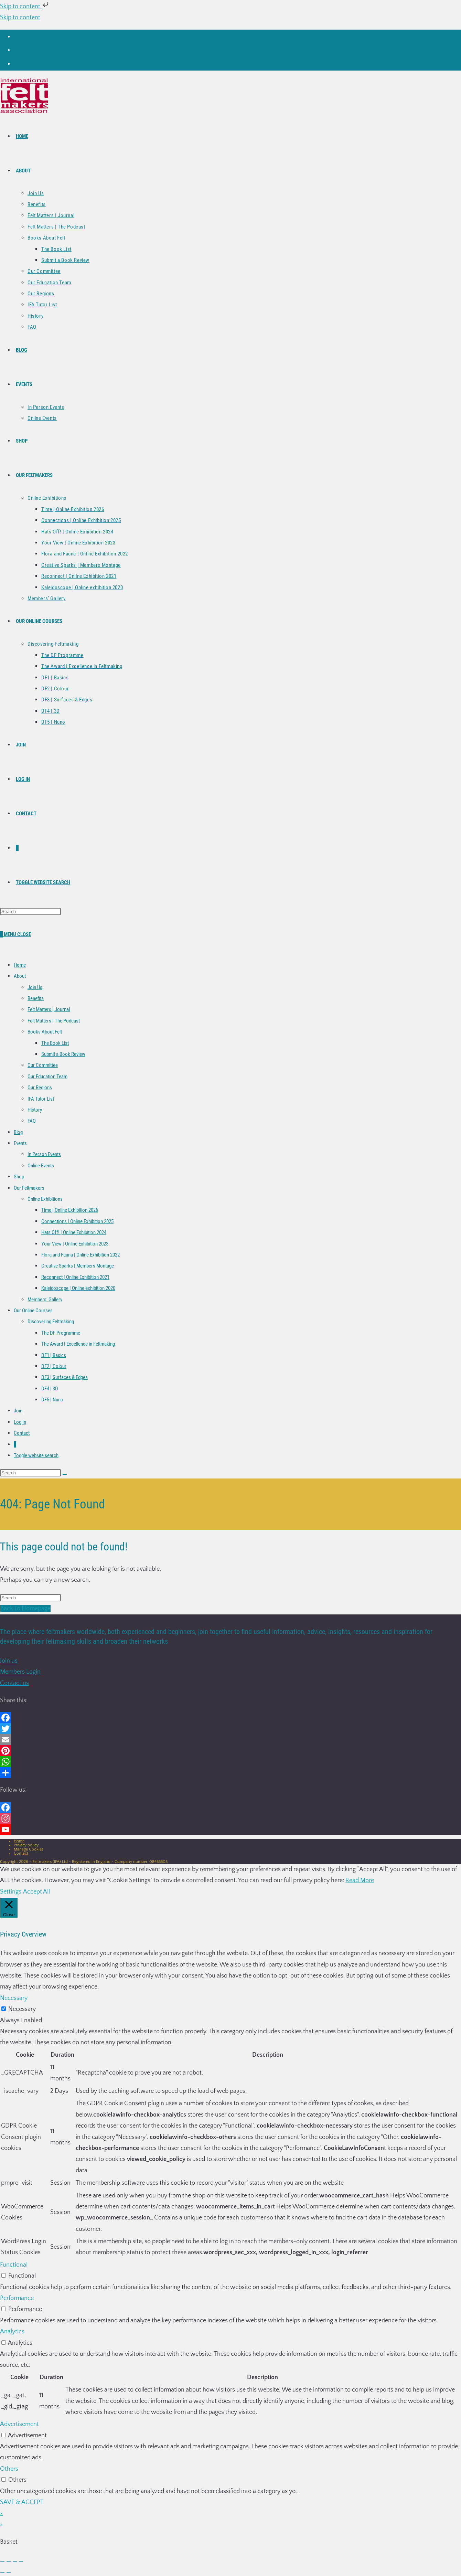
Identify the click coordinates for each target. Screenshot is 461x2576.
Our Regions (40, 1087)
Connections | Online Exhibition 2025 (77, 1221)
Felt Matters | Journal (49, 1009)
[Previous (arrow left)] (2, 2572)
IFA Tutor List (41, 1099)
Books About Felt (45, 1032)
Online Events (41, 1166)
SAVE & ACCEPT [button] (22, 2502)
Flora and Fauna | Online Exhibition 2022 (80, 1255)
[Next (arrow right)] (8, 2572)
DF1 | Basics (53, 1355)
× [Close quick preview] (1, 2513)
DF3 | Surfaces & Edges (64, 1377)
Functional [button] (14, 2264)
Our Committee (43, 1065)
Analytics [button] (12, 2331)
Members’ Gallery (45, 1299)
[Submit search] (64, 1474)
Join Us (35, 987)
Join (18, 1411)
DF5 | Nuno (52, 1400)
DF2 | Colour (53, 1366)
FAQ (32, 1121)
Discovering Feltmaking (51, 1321)
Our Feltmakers (29, 1188)
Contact (22, 1433)
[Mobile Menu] (17, 934)
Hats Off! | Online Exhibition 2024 (73, 1232)
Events (20, 1143)
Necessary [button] (14, 1998)
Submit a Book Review (63, 1054)
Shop (19, 1177)
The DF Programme (60, 1333)
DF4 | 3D (49, 1389)
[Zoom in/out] (2, 2561)
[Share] (14, 2561)
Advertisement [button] (19, 2424)
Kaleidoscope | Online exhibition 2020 (78, 1288)
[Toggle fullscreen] (8, 2561)
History (35, 1110)
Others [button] (9, 2469)
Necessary (22, 2009)
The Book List (55, 1043)
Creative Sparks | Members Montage (77, 1266)
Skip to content (25, 6)
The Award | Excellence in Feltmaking (78, 1344)
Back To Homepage (25, 1608)
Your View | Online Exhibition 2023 (74, 1244)
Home (20, 965)
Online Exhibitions (45, 1199)
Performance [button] (17, 2298)
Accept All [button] (36, 1891)
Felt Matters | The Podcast (54, 1021)
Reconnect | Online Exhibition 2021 (75, 1277)
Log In (20, 1422)
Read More (359, 1880)
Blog (18, 1132)
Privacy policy (26, 1845)
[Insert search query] (30, 911)
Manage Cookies (28, 1849)
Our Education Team (47, 1076)
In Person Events (44, 1154)
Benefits (36, 998)
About (20, 976)
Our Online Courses (33, 1310)
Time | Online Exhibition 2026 (69, 1210)
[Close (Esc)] (21, 2561)
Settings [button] (10, 1891)
